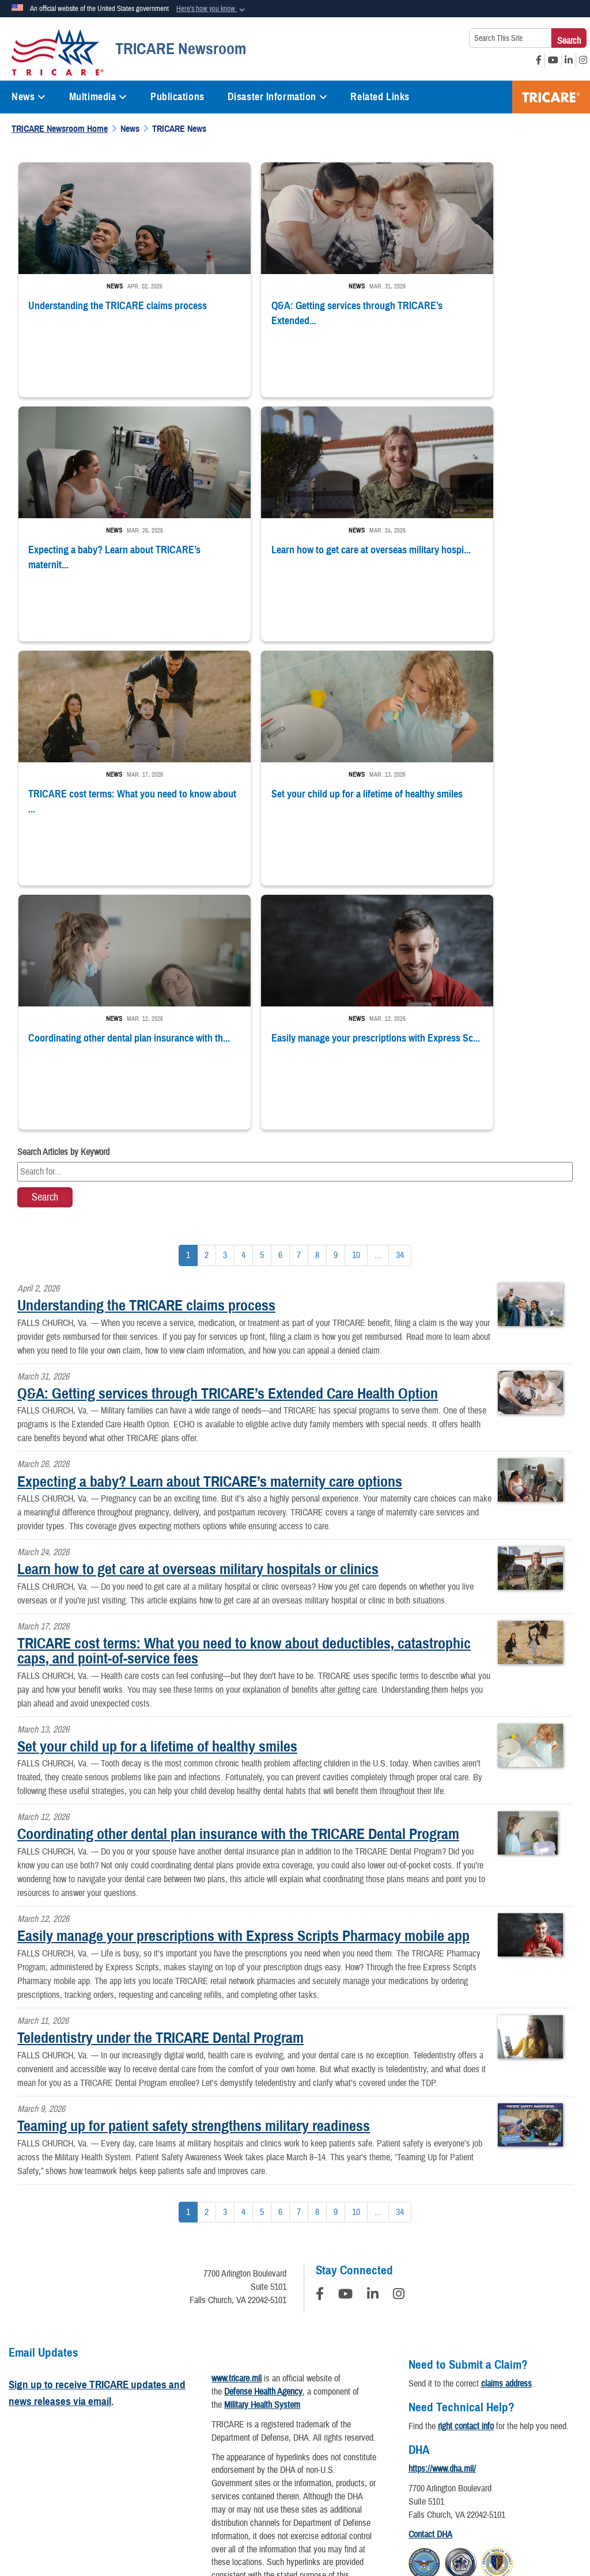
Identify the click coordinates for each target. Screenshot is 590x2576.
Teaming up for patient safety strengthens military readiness (193, 1868)
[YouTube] (345, 2037)
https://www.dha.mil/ (442, 2211)
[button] (211, 9)
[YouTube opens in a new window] (553, 60)
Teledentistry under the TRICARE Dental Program (160, 1779)
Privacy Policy (45, 2435)
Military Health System (262, 2147)
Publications (177, 96)
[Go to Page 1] (188, 997)
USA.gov (326, 2465)
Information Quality (193, 2435)
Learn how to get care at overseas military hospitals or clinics (198, 1311)
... (378, 997)
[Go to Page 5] (261, 997)
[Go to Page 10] (356, 997)
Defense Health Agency (263, 2134)
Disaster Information (278, 96)
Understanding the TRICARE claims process (146, 1047)
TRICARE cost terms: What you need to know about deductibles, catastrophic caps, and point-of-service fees (244, 1392)
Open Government (273, 2435)
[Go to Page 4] (243, 997)
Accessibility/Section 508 (423, 2435)
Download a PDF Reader (282, 2377)
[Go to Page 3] (225, 997)
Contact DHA (430, 2276)
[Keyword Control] (295, 914)
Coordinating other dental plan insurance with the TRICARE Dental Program (238, 1576)
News (29, 96)
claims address (506, 2126)
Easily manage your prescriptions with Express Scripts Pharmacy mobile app (243, 1678)
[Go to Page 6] (280, 997)
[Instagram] (398, 2037)
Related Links (379, 96)
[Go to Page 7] (298, 997)
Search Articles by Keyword (63, 894)
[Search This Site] (510, 38)
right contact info (466, 2168)
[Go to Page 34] (399, 997)
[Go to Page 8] (317, 997)
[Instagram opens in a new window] (583, 60)
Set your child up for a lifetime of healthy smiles (157, 1488)
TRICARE (551, 97)
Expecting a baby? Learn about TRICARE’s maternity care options (209, 1223)
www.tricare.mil (236, 2120)
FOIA (560, 2435)
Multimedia (98, 96)
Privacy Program (115, 2435)
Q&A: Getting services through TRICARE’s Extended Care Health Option (227, 1135)
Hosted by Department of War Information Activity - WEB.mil (221, 2521)
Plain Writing (343, 2435)
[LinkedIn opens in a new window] (569, 60)
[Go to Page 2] (206, 997)
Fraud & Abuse (509, 2435)
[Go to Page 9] (335, 997)
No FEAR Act (270, 2465)
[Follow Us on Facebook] (320, 2037)
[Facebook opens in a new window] (539, 60)
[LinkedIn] (373, 2037)
